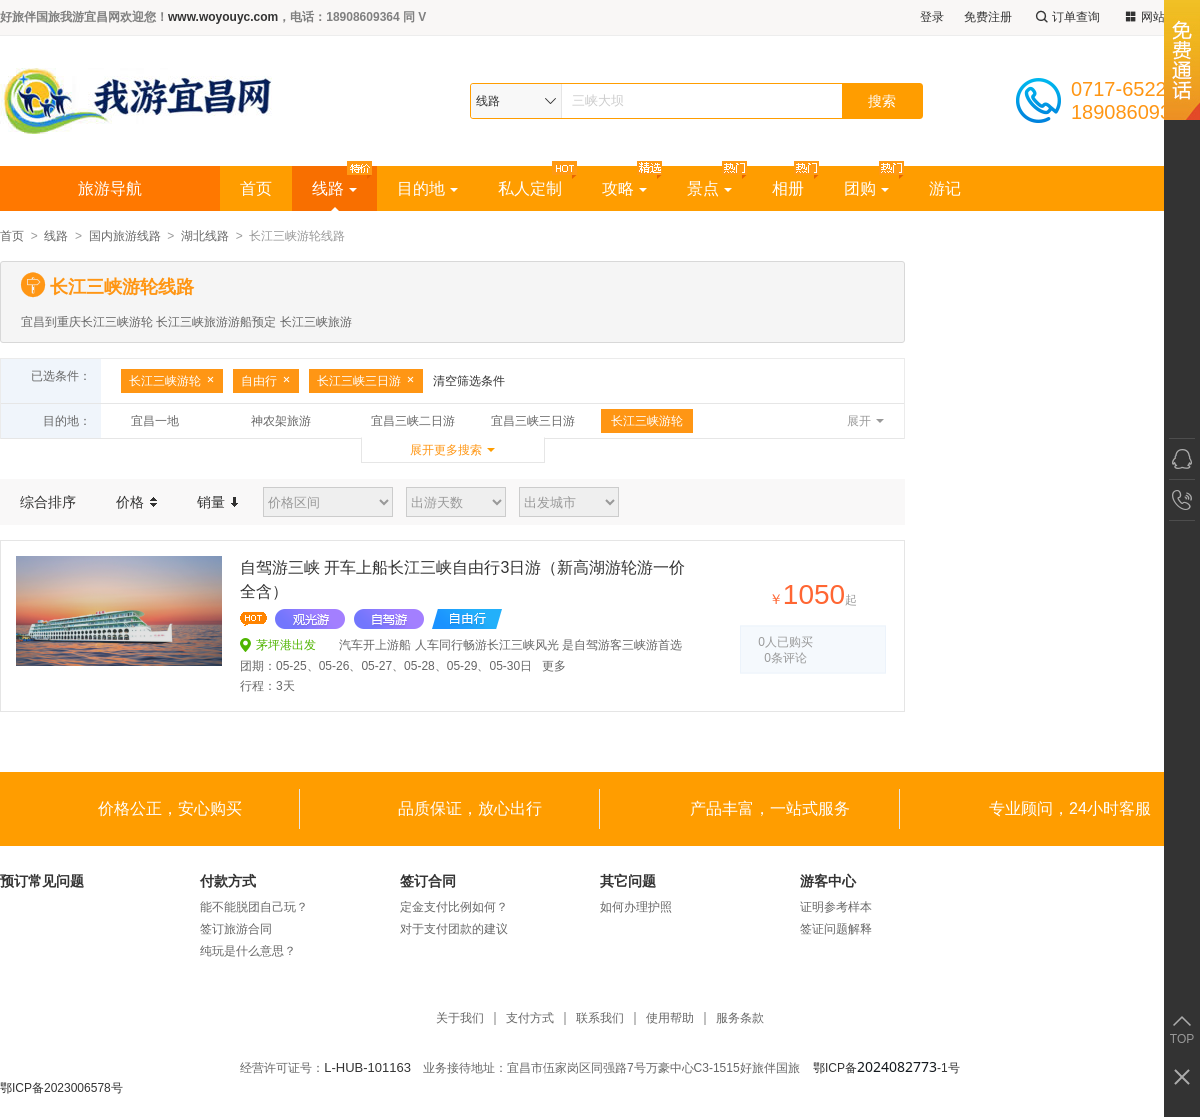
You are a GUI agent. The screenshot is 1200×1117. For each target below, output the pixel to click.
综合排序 (48, 502)
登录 (932, 17)
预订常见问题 (42, 881)
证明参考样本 (836, 907)
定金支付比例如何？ (454, 907)
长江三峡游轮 (172, 381)
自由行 (266, 381)
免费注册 (988, 17)
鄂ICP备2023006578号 (61, 1088)
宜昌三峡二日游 (413, 421)
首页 (256, 188)
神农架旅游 (281, 421)
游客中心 (828, 881)
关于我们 (460, 1018)
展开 (859, 421)
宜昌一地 (155, 421)
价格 (136, 502)
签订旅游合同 (236, 929)
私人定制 (530, 188)
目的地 (427, 188)
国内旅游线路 (125, 236)
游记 (945, 188)
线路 (334, 188)
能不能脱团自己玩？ (254, 907)
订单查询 (1066, 17)
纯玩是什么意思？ (248, 951)
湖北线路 (205, 236)
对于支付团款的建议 (454, 929)
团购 (866, 188)
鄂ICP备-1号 (886, 1068)
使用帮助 (670, 1018)
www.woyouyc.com (223, 17)
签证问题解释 (836, 929)
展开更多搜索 (446, 450)
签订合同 (428, 881)
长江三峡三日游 (366, 381)
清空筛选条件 (469, 381)
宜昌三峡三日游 (533, 421)
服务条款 (740, 1018)
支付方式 (530, 1018)
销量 (217, 502)
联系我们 (600, 1018)
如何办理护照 (636, 907)
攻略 (624, 188)
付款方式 (228, 881)
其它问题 (628, 881)
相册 (788, 188)
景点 (709, 188)
